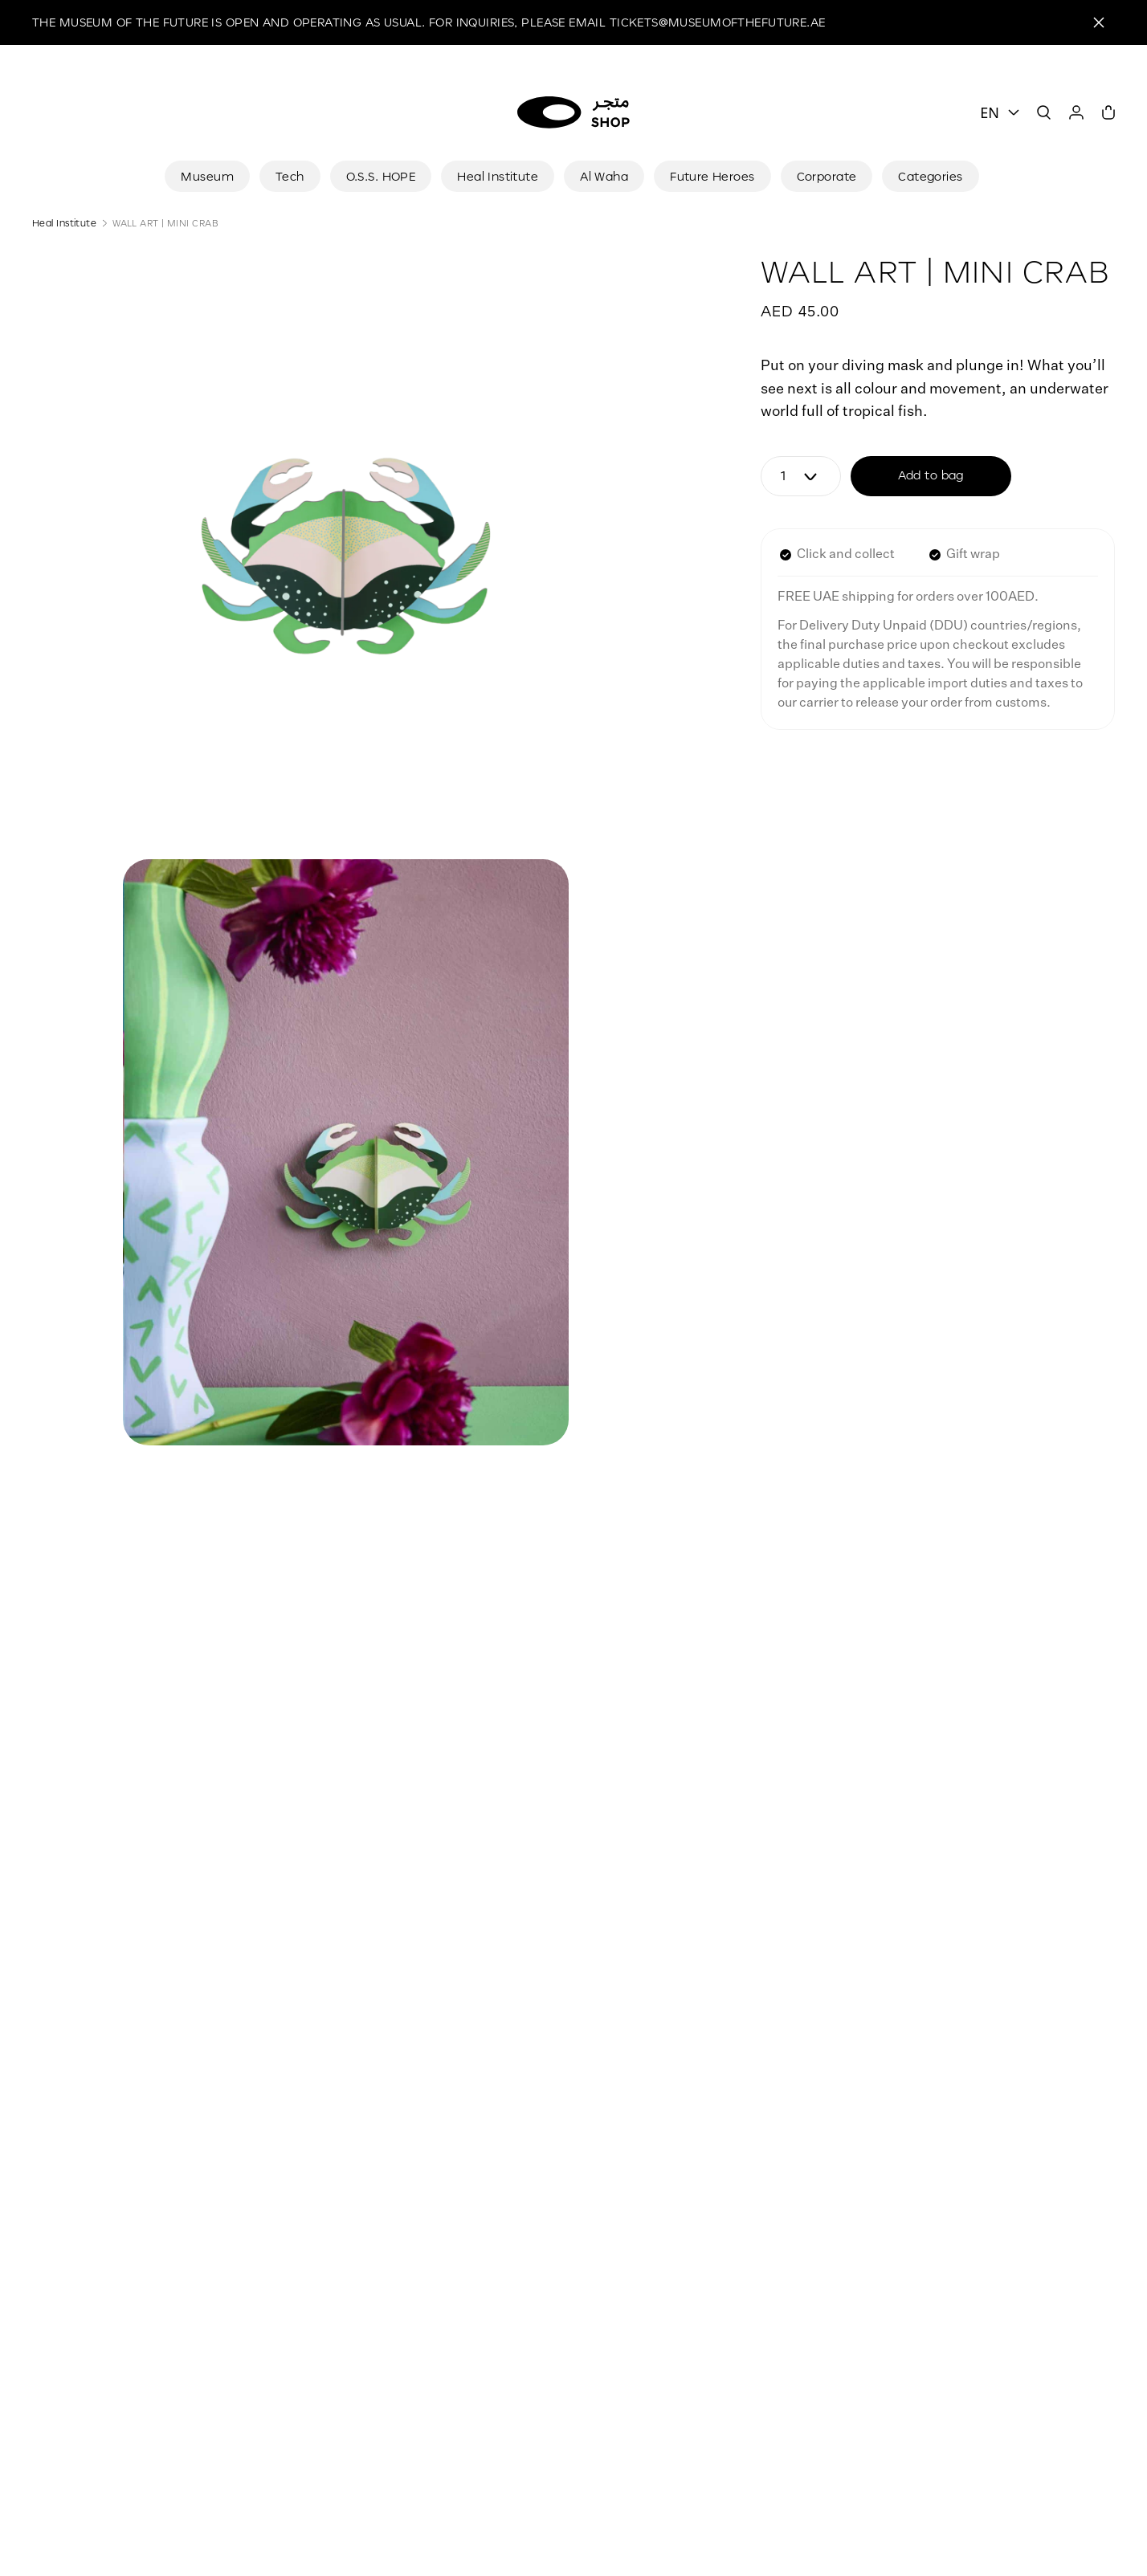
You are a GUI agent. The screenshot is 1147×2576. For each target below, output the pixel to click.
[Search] (1044, 112)
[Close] (1099, 22)
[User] (1076, 112)
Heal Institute (64, 223)
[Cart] (1108, 112)
